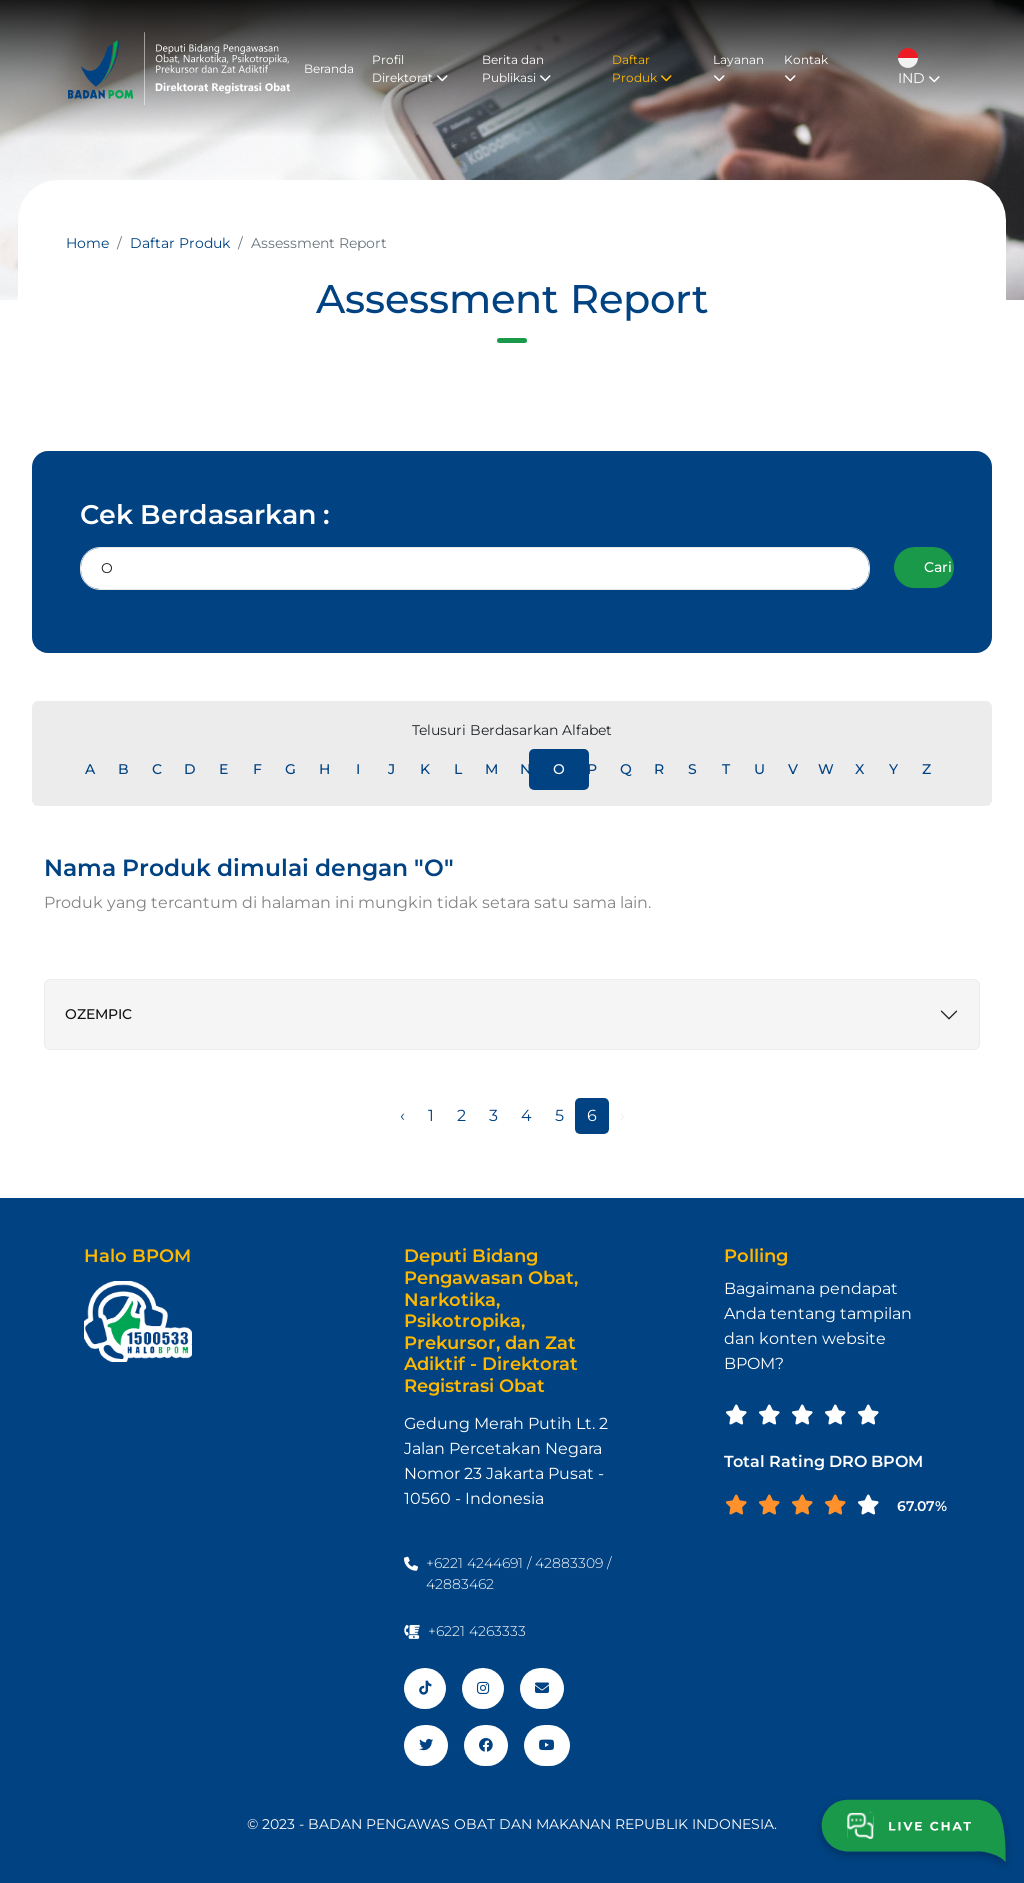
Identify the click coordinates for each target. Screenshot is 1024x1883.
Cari (938, 567)
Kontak (806, 68)
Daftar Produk (642, 68)
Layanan (738, 68)
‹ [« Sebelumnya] (402, 1115)
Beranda (329, 68)
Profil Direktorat (410, 68)
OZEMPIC (98, 1014)
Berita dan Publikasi (516, 68)
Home (87, 243)
